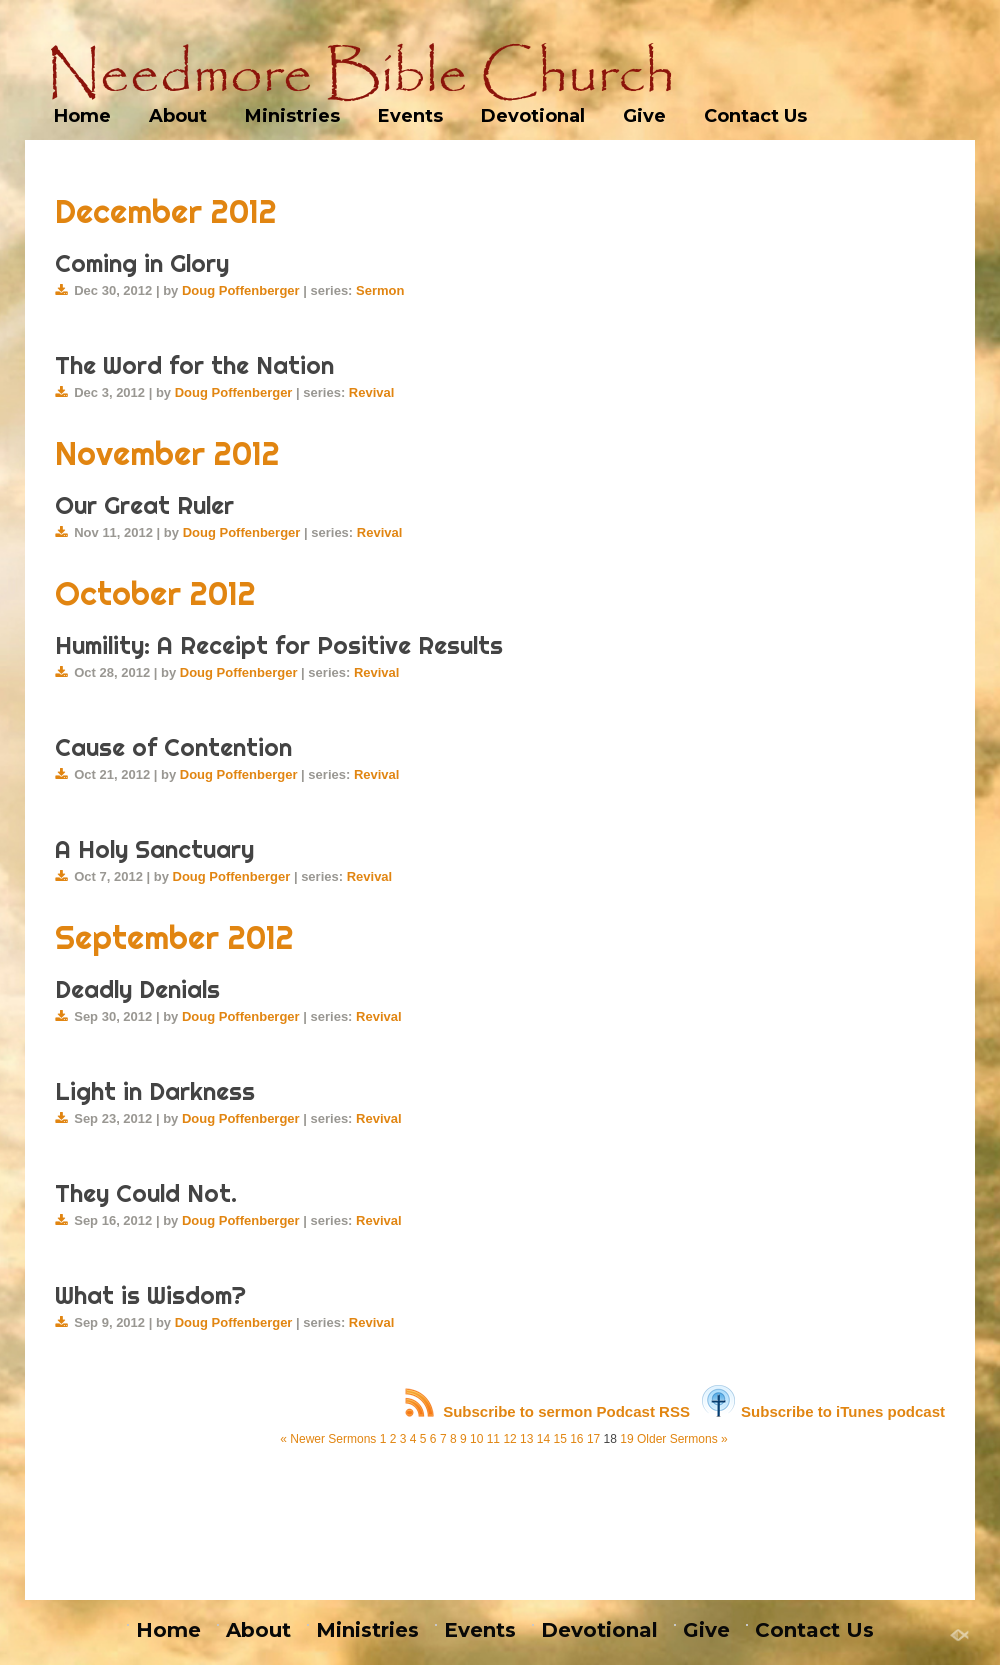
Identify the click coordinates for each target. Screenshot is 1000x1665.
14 (543, 1439)
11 (493, 1439)
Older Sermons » (682, 1439)
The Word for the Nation (194, 365)
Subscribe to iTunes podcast (823, 1411)
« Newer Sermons (328, 1439)
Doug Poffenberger (241, 290)
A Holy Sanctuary (154, 849)
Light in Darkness (155, 1091)
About (178, 116)
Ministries (292, 116)
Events (410, 116)
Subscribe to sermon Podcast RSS (547, 1411)
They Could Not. (146, 1193)
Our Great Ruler (144, 505)
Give (644, 116)
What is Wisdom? (150, 1295)
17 (593, 1439)
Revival (372, 392)
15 (559, 1439)
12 (509, 1439)
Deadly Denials (137, 989)
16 (576, 1439)
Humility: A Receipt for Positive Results (279, 645)
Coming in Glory (142, 263)
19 (626, 1439)
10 (476, 1439)
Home (82, 116)
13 (526, 1439)
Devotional (533, 116)
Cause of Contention (173, 747)
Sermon (380, 290)
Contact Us (755, 116)
